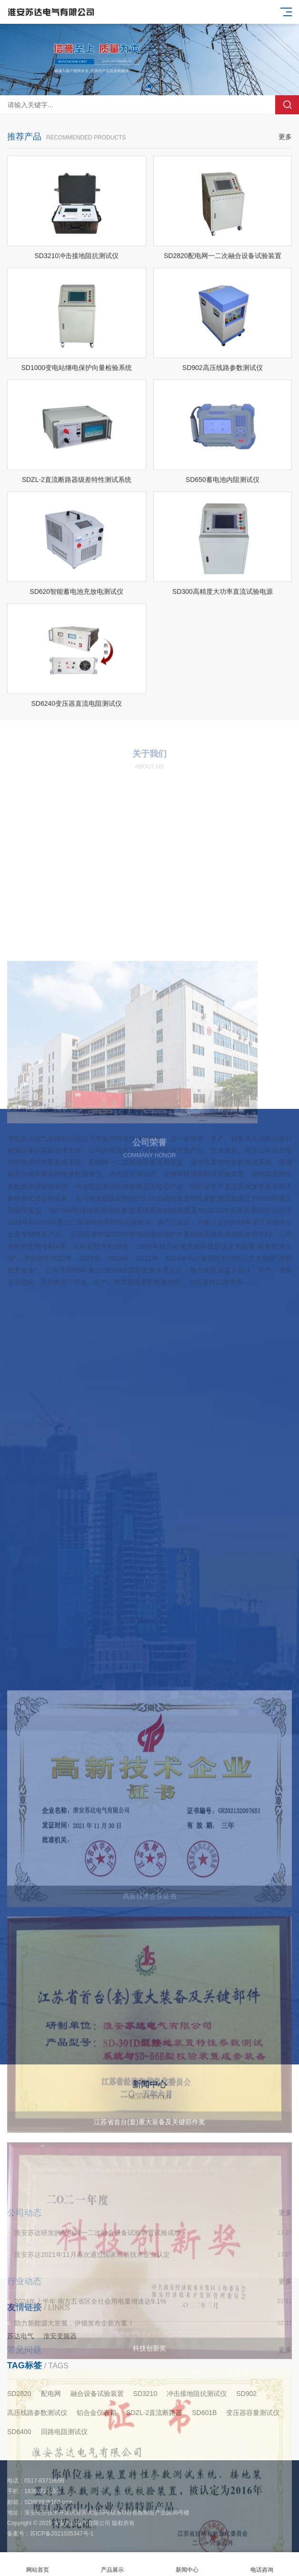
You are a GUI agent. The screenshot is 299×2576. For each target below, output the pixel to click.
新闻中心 (187, 2564)
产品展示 (112, 2564)
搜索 (287, 104)
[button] (149, 86)
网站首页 (37, 2564)
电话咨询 (261, 2564)
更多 (285, 173)
